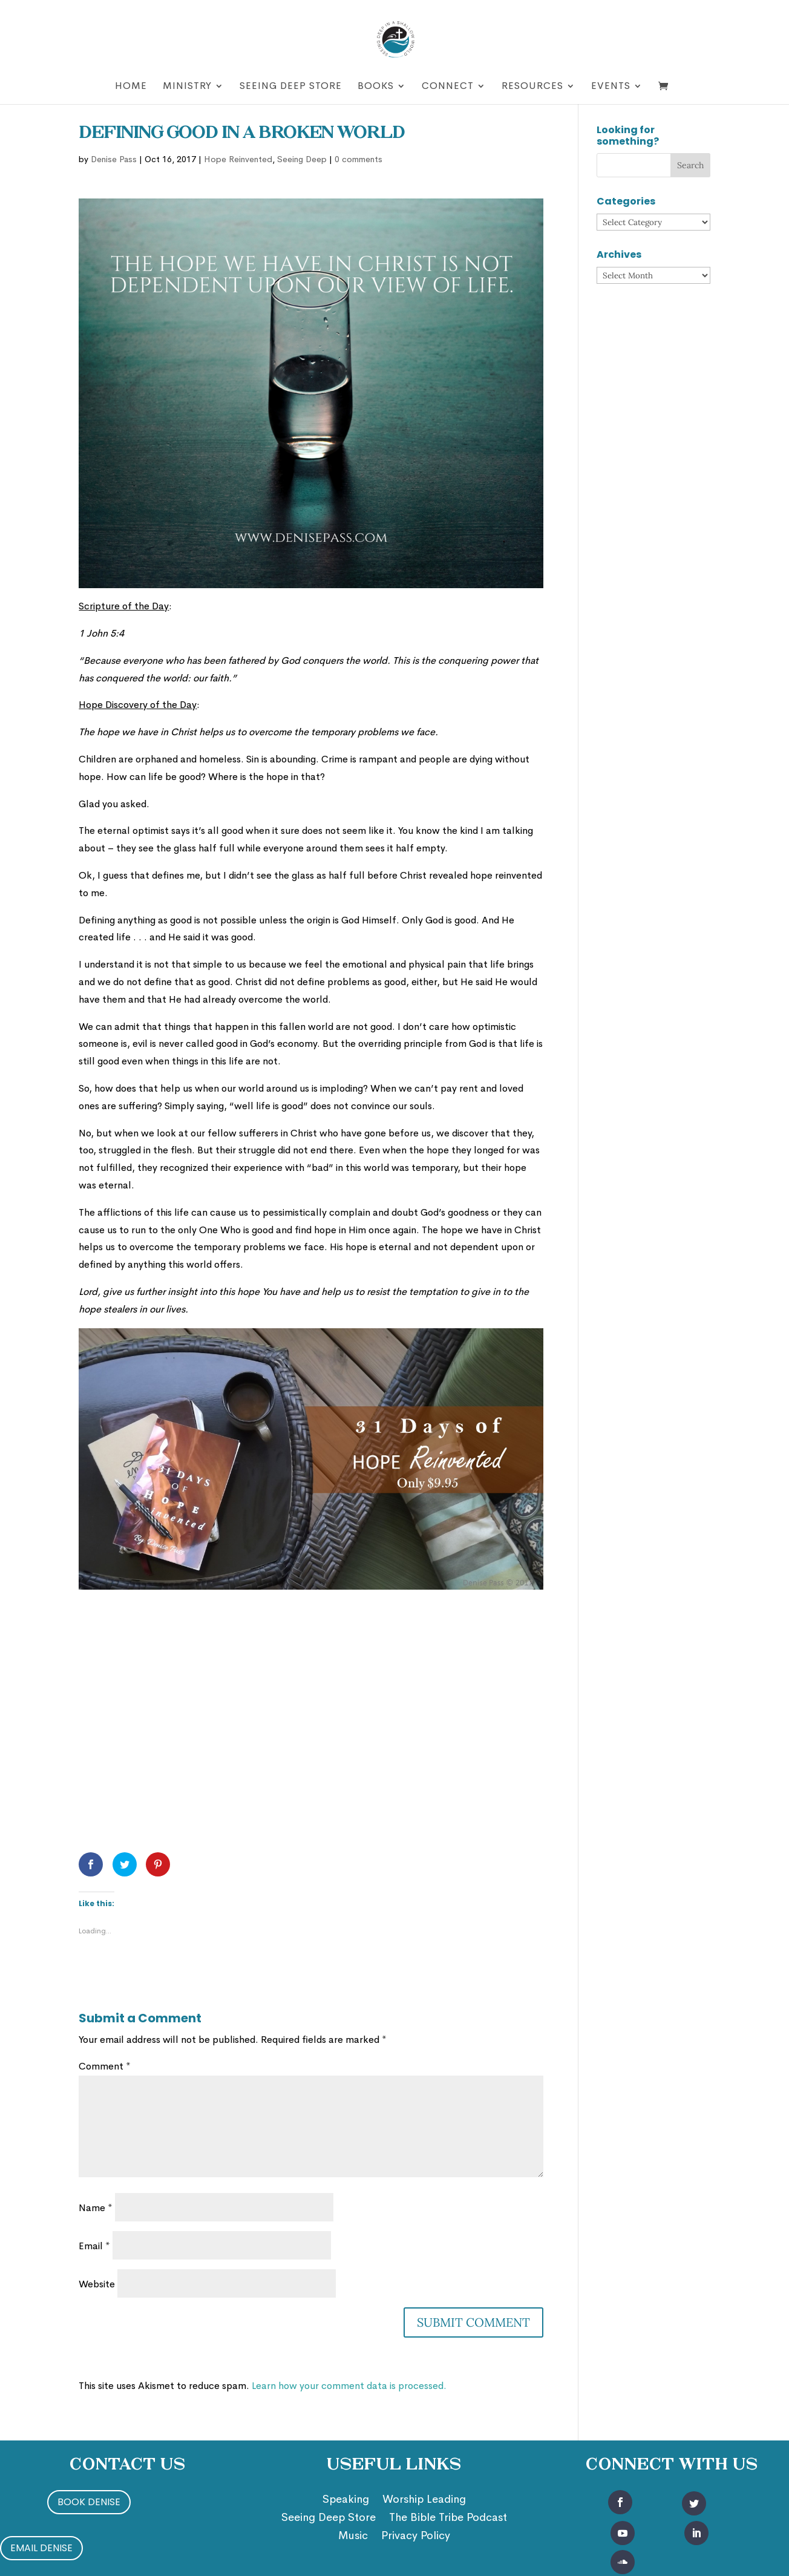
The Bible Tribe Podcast (448, 2518)
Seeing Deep (302, 159)
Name (96, 2207)
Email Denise (41, 2548)
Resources (532, 87)
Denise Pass (114, 159)
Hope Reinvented (238, 159)
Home (131, 87)
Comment (105, 2066)
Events (610, 87)
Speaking (345, 2500)
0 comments (358, 159)
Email (94, 2246)
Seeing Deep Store (291, 87)
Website (97, 2284)
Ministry (187, 87)
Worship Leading (424, 2500)
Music (353, 2536)
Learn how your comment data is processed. (349, 2385)
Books (376, 87)
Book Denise (88, 2502)
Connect (448, 87)
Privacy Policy (415, 2536)
